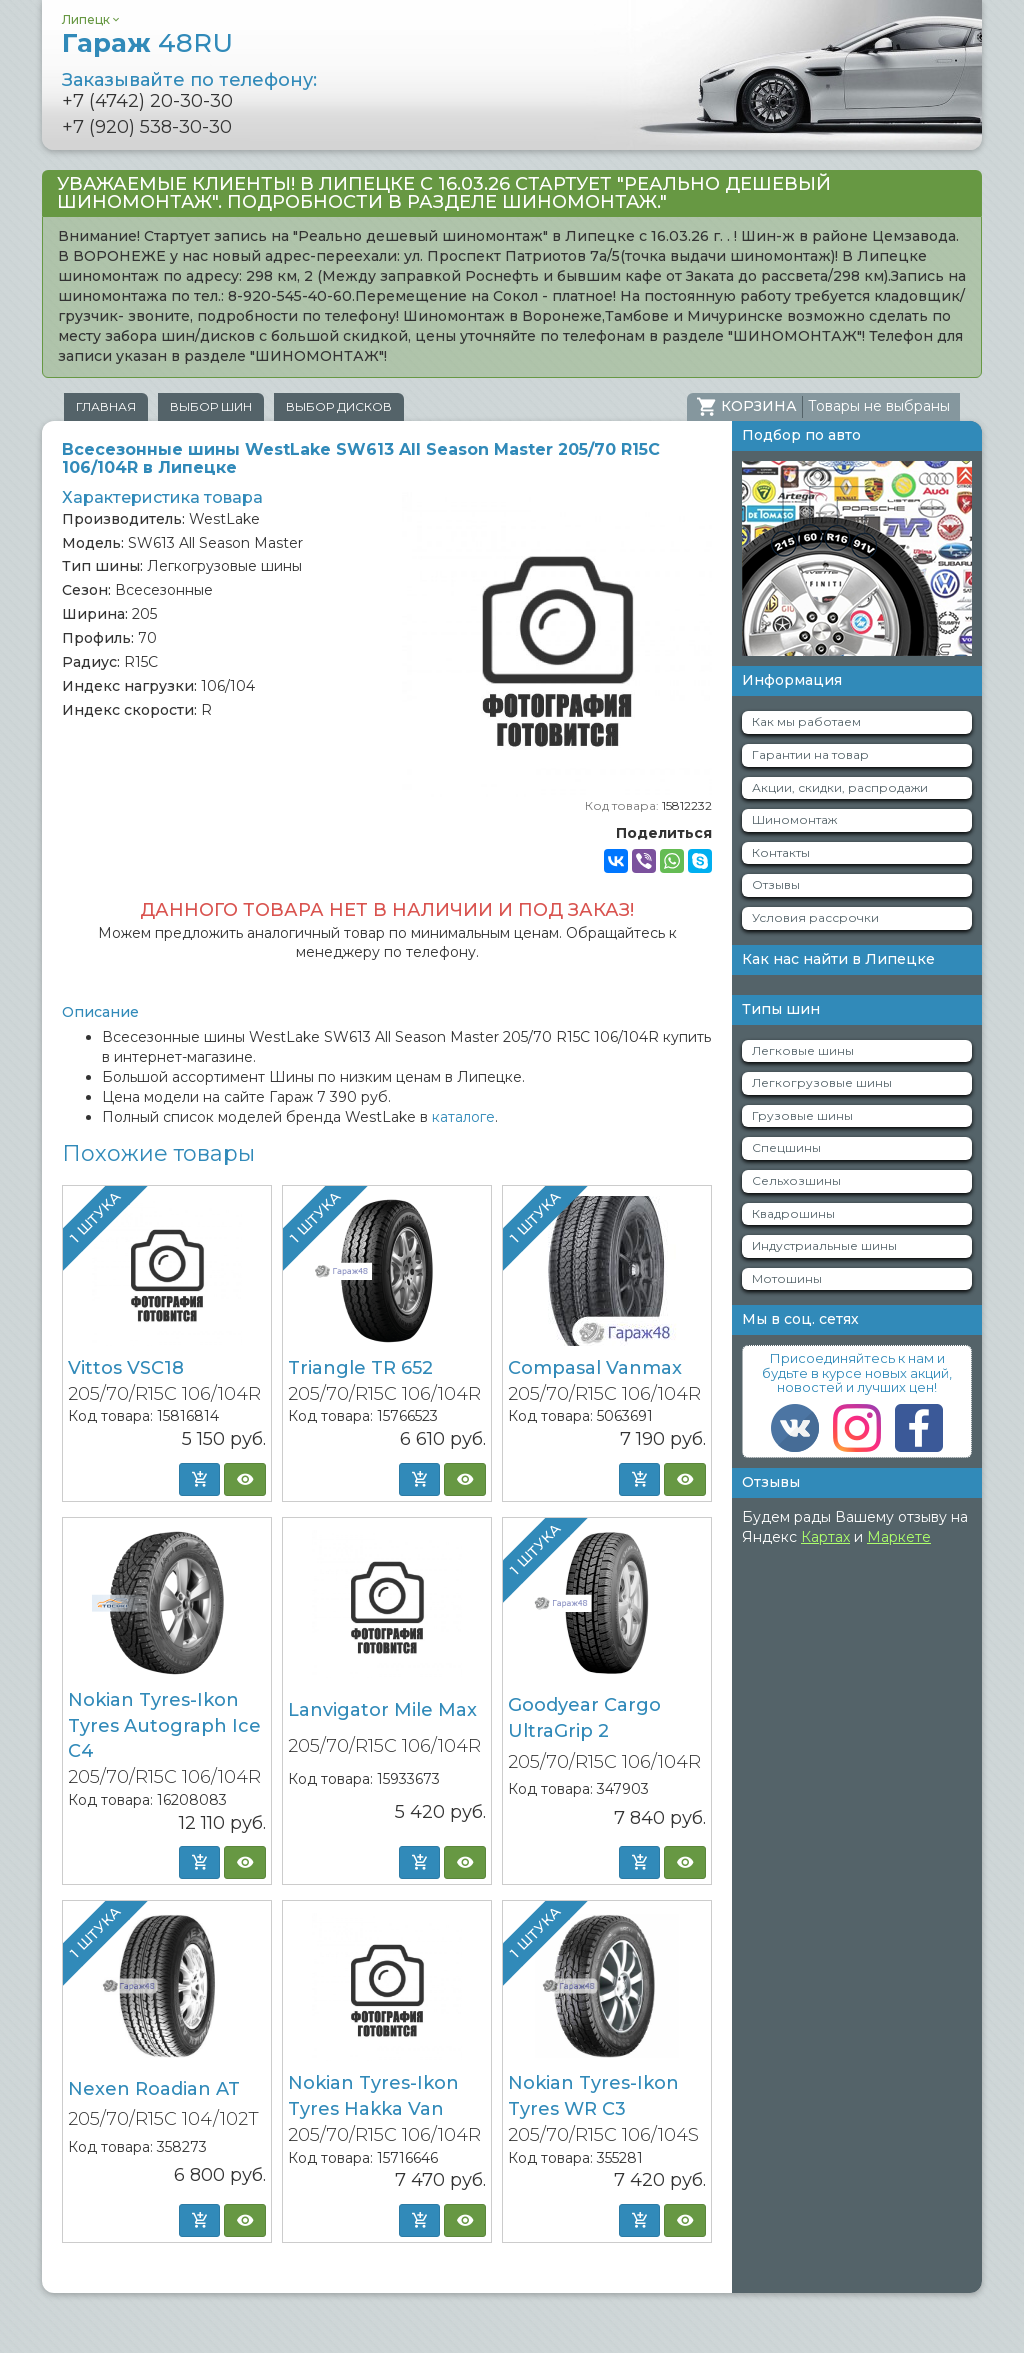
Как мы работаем (806, 721)
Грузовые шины (802, 1115)
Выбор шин (211, 406)
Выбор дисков (339, 406)
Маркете (899, 1537)
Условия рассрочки (815, 917)
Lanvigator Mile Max (382, 1710)
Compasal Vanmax (595, 1368)
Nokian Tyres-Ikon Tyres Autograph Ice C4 (164, 1725)
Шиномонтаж (794, 819)
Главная (106, 406)
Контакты (781, 852)
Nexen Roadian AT (154, 2089)
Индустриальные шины (824, 1245)
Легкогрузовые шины (822, 1082)
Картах (825, 1537)
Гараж (147, 43)
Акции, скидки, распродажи (840, 787)
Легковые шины (803, 1050)
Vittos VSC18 (126, 1368)
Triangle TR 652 (360, 1368)
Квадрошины (793, 1213)
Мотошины (787, 1278)
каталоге (463, 1117)
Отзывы (776, 884)
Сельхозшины (796, 1180)
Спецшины (786, 1147)
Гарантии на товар (810, 754)
